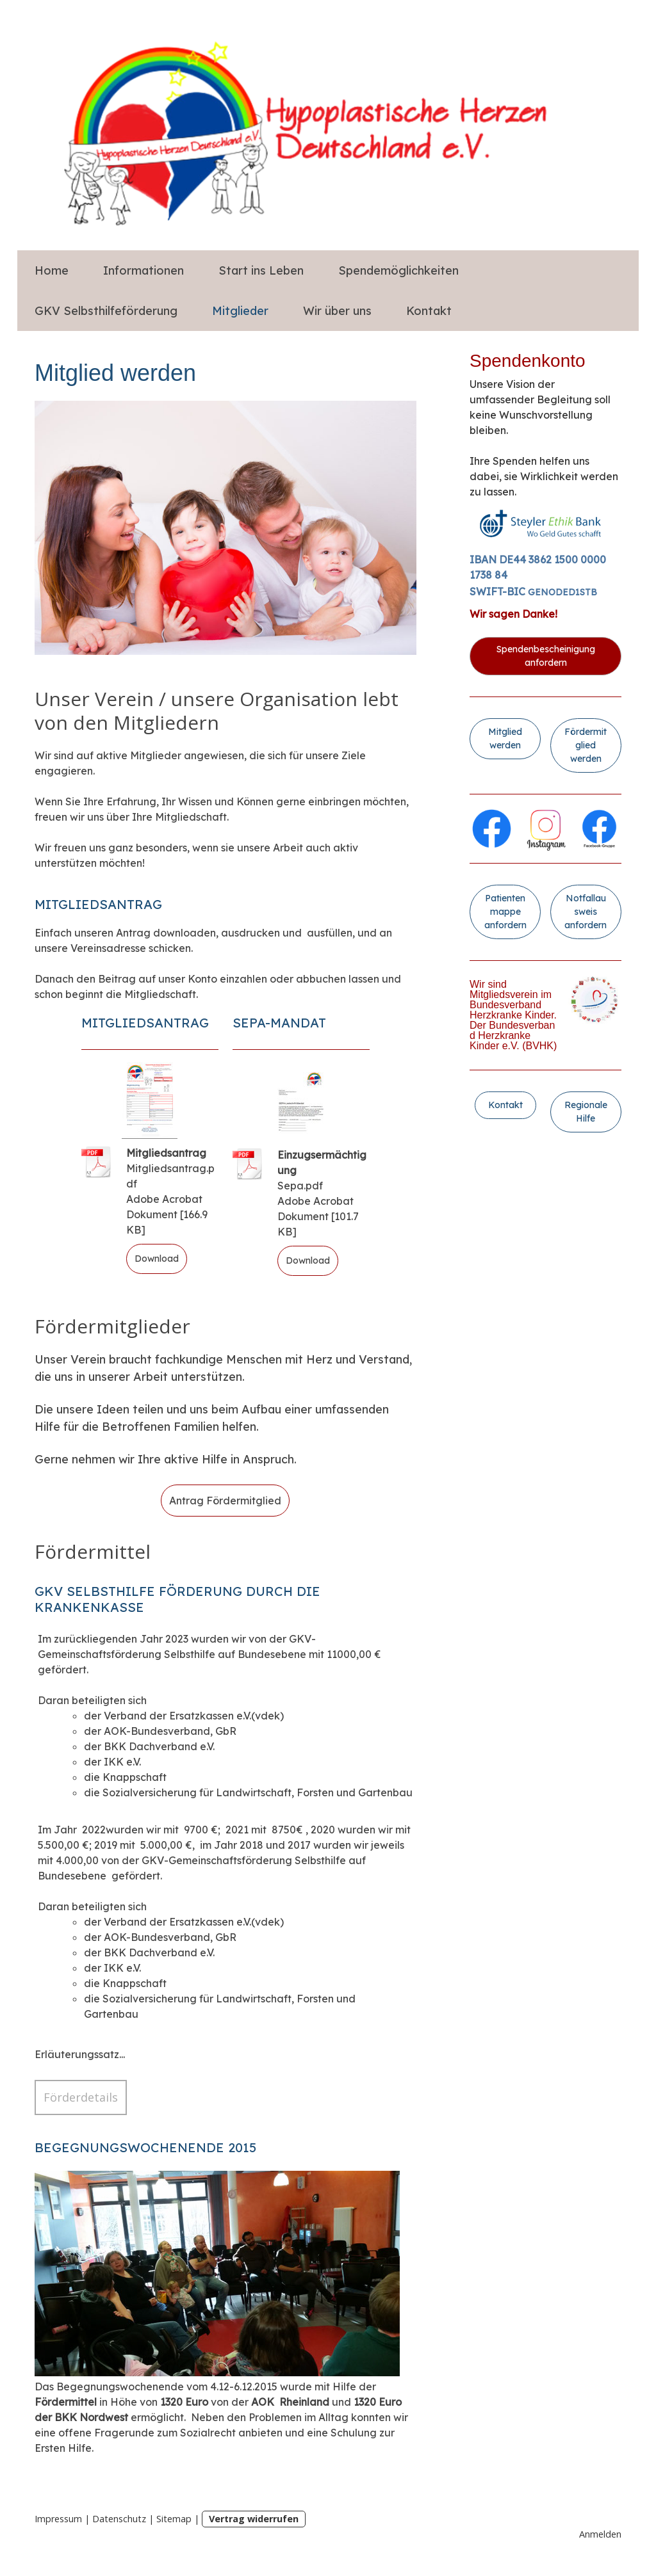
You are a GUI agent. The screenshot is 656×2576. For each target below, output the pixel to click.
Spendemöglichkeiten (398, 270)
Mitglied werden (505, 738)
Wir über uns (337, 310)
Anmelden (600, 2534)
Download (157, 1258)
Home (52, 270)
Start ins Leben (261, 270)
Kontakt (429, 310)
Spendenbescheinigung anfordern (545, 655)
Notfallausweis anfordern (585, 911)
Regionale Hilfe (585, 1111)
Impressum (58, 2519)
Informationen (143, 270)
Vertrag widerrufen (254, 2519)
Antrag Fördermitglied (225, 1500)
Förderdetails (81, 2097)
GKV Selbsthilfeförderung (106, 310)
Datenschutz (119, 2519)
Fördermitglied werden (585, 745)
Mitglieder (240, 310)
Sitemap (174, 2519)
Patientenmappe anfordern (505, 911)
